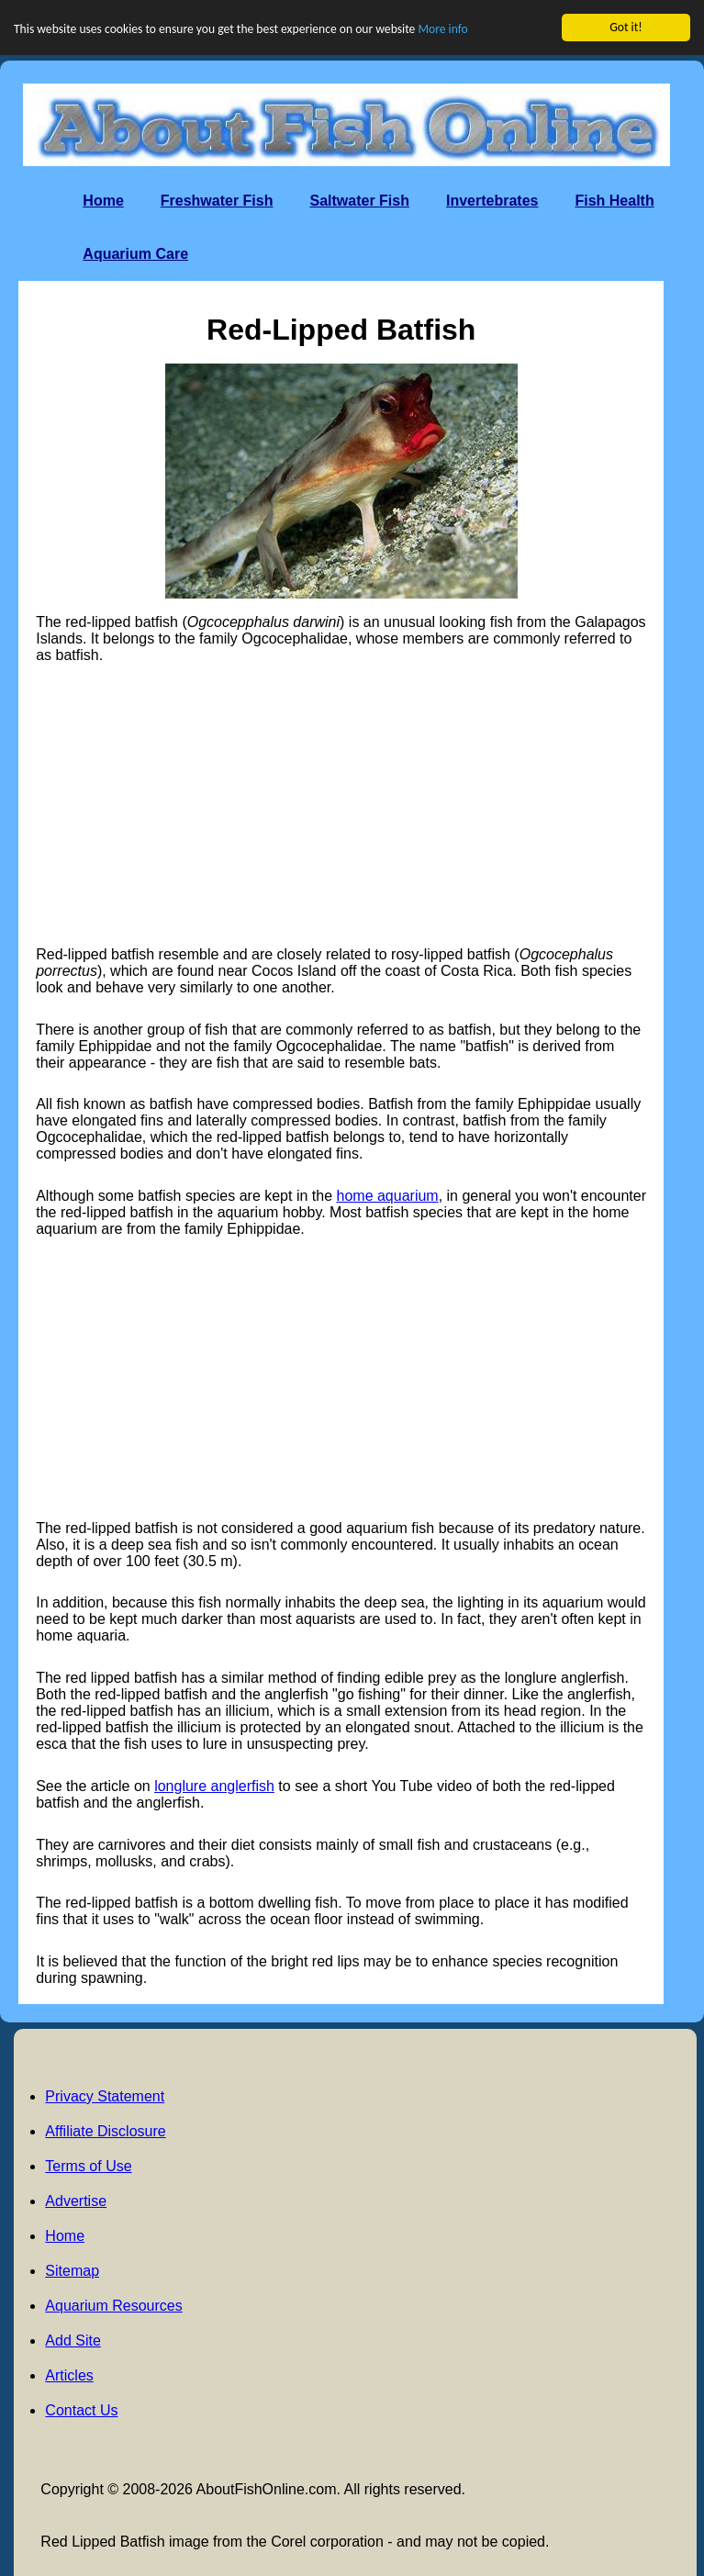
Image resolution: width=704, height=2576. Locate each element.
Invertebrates (492, 200)
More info (442, 29)
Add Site (72, 2340)
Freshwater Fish (217, 200)
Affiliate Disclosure (105, 2131)
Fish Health (614, 200)
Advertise (75, 2201)
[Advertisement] (341, 805)
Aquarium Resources (113, 2305)
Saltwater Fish (358, 200)
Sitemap (72, 2271)
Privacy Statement (104, 2096)
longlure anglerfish (214, 1786)
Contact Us (81, 2410)
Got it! (625, 27)
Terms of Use (88, 2166)
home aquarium (388, 1196)
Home (103, 200)
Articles (69, 2375)
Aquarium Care (135, 254)
